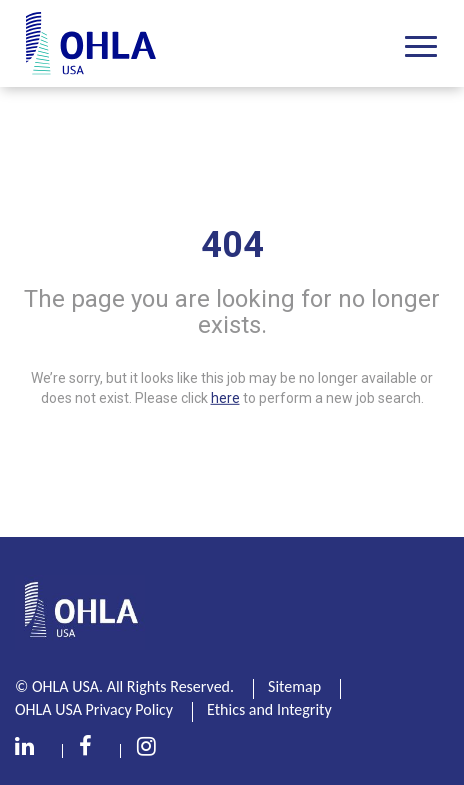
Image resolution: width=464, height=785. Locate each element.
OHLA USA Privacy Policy (94, 709)
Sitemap (294, 686)
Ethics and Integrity (269, 709)
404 (232, 245)
